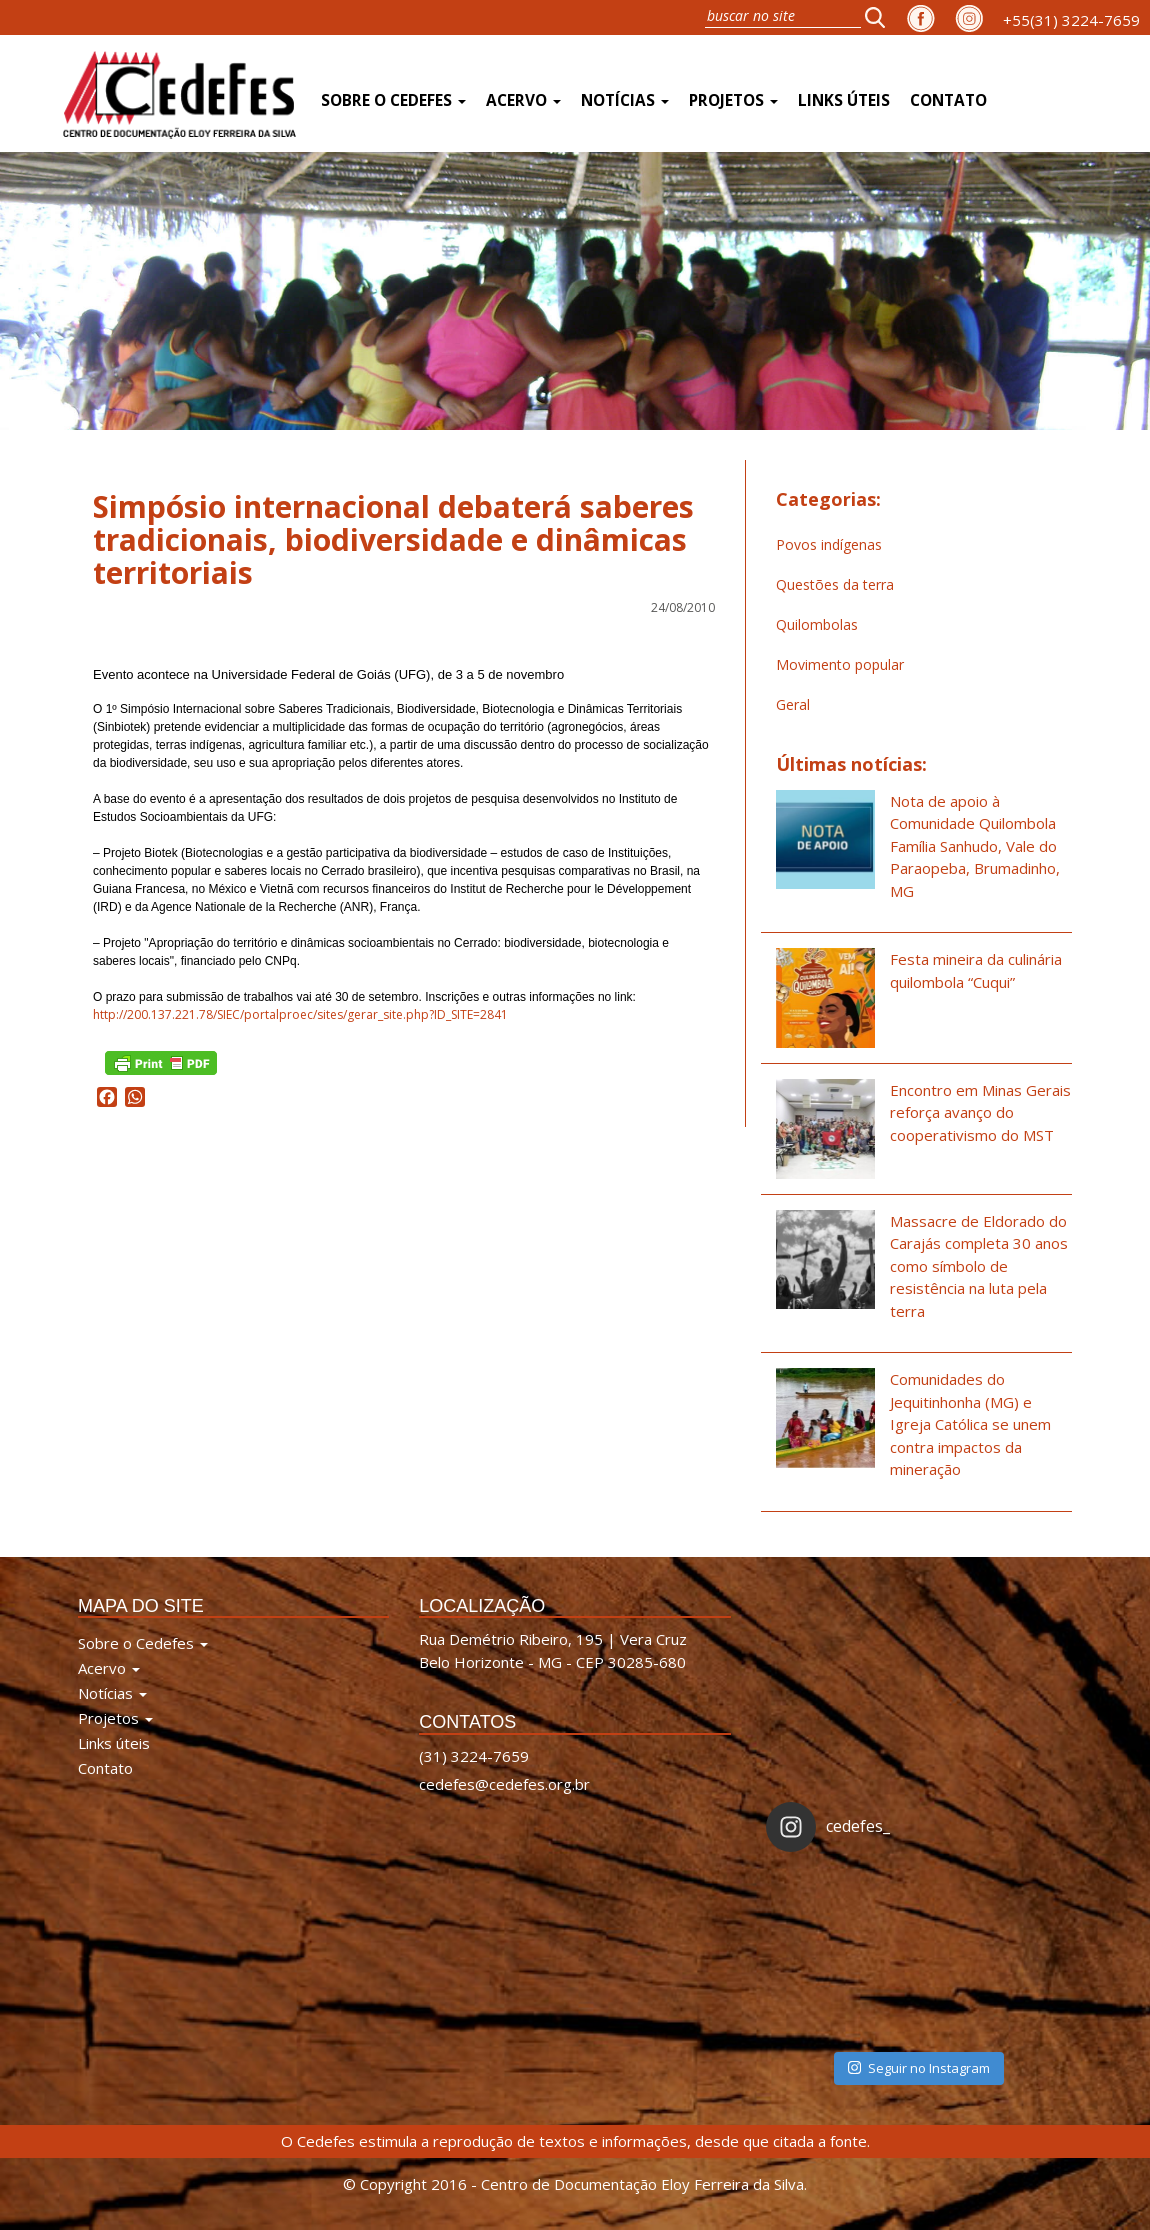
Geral (793, 704)
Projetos (733, 100)
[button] (881, 17)
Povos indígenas (829, 544)
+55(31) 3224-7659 (1071, 20)
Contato (948, 100)
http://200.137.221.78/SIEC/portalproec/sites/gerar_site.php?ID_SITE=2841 (300, 1014)
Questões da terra (835, 584)
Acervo (523, 100)
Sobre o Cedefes (393, 100)
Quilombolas (817, 624)
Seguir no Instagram (919, 2068)
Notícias (625, 100)
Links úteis (844, 100)
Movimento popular (840, 664)
